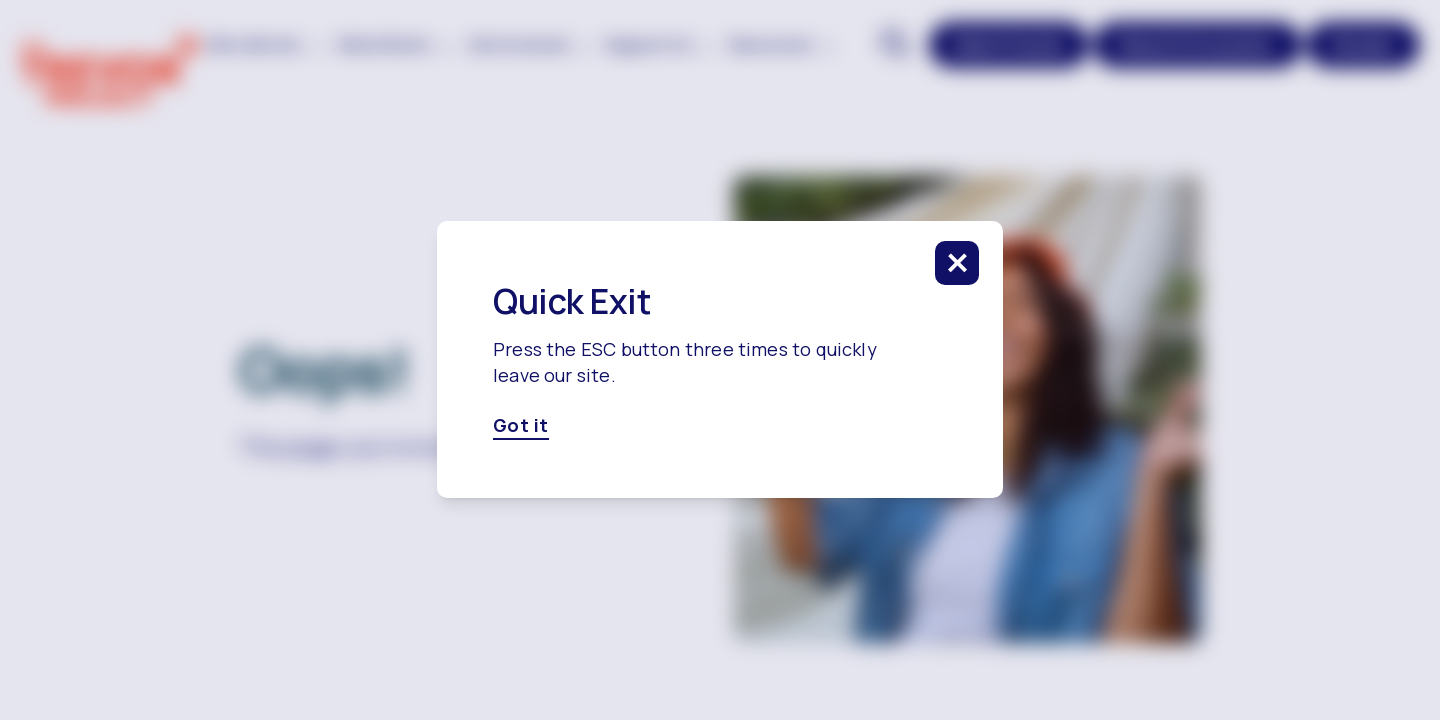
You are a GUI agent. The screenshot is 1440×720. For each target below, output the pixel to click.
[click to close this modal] (957, 263)
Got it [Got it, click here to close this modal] (521, 426)
